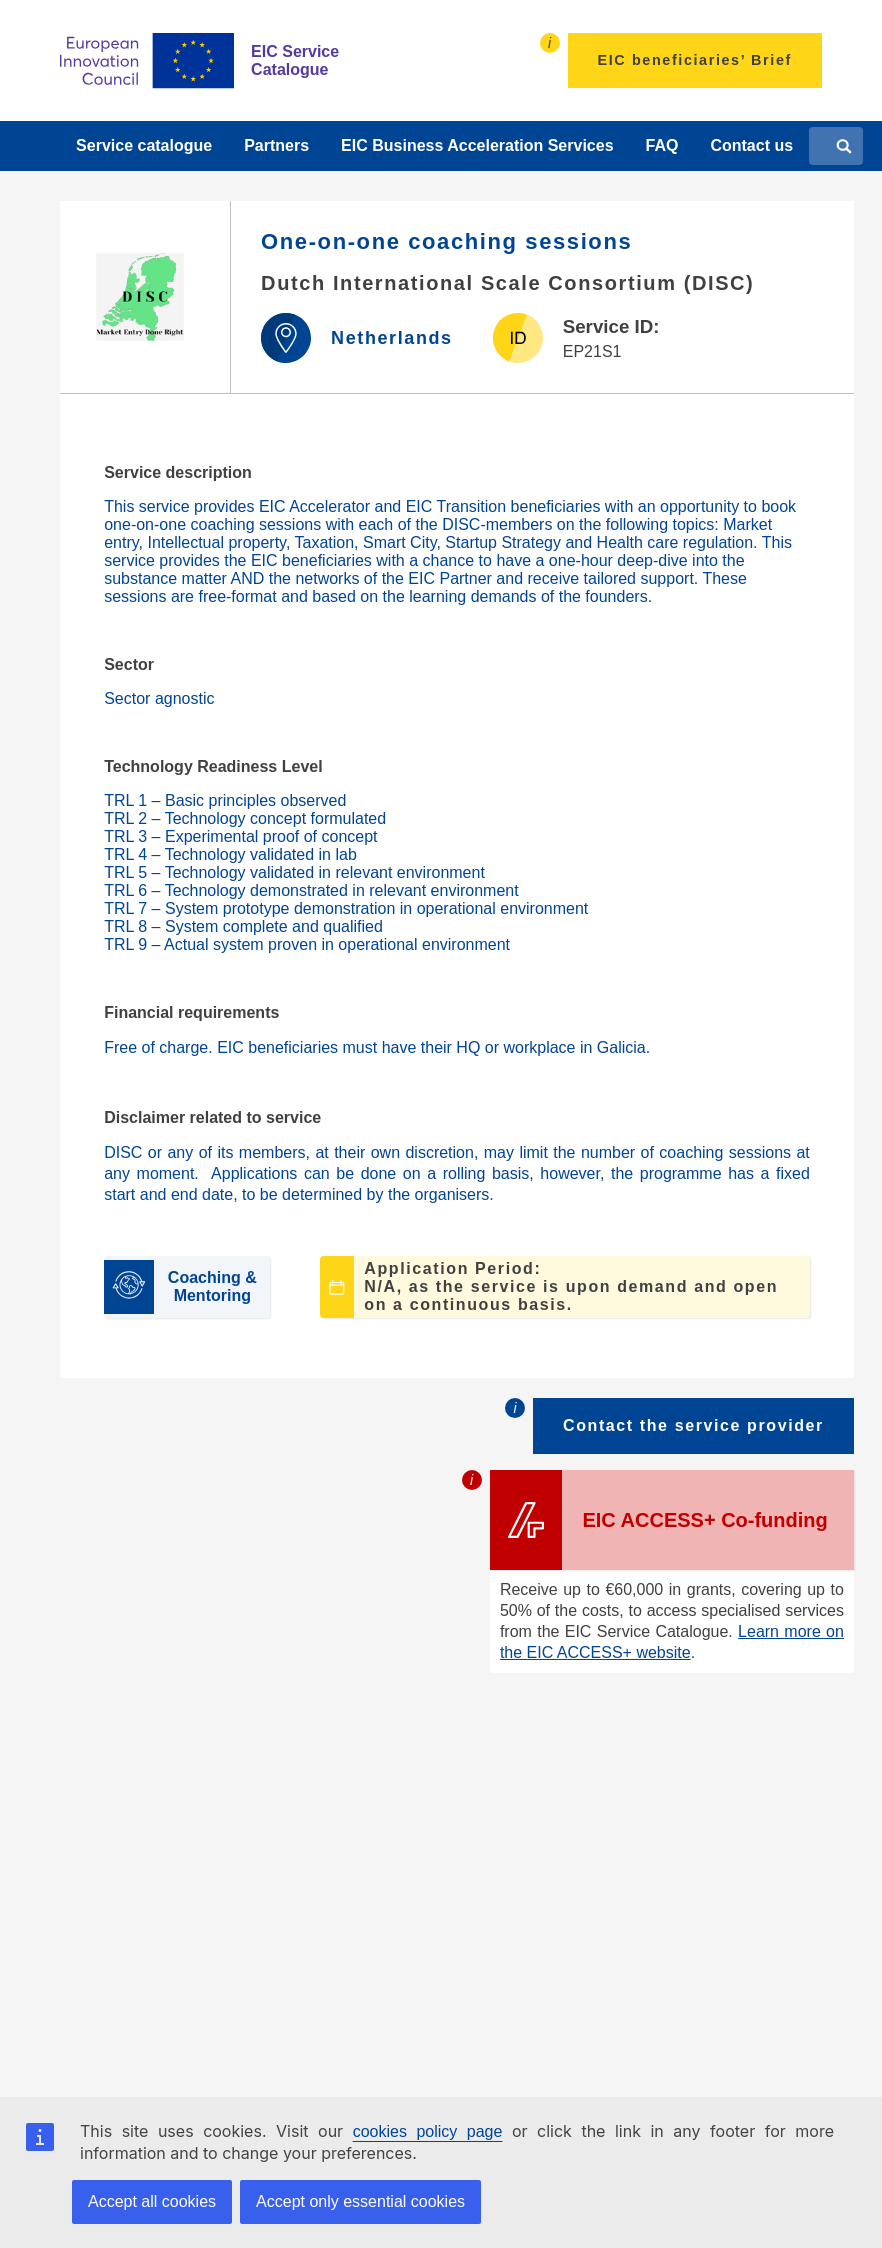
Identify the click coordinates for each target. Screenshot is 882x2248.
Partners (276, 145)
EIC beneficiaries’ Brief (695, 60)
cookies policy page (428, 2131)
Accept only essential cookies (360, 2201)
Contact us (751, 145)
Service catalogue (144, 145)
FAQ (662, 145)
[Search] (844, 146)
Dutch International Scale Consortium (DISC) (507, 283)
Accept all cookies (152, 2201)
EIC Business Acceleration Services (477, 145)
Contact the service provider (693, 1425)
